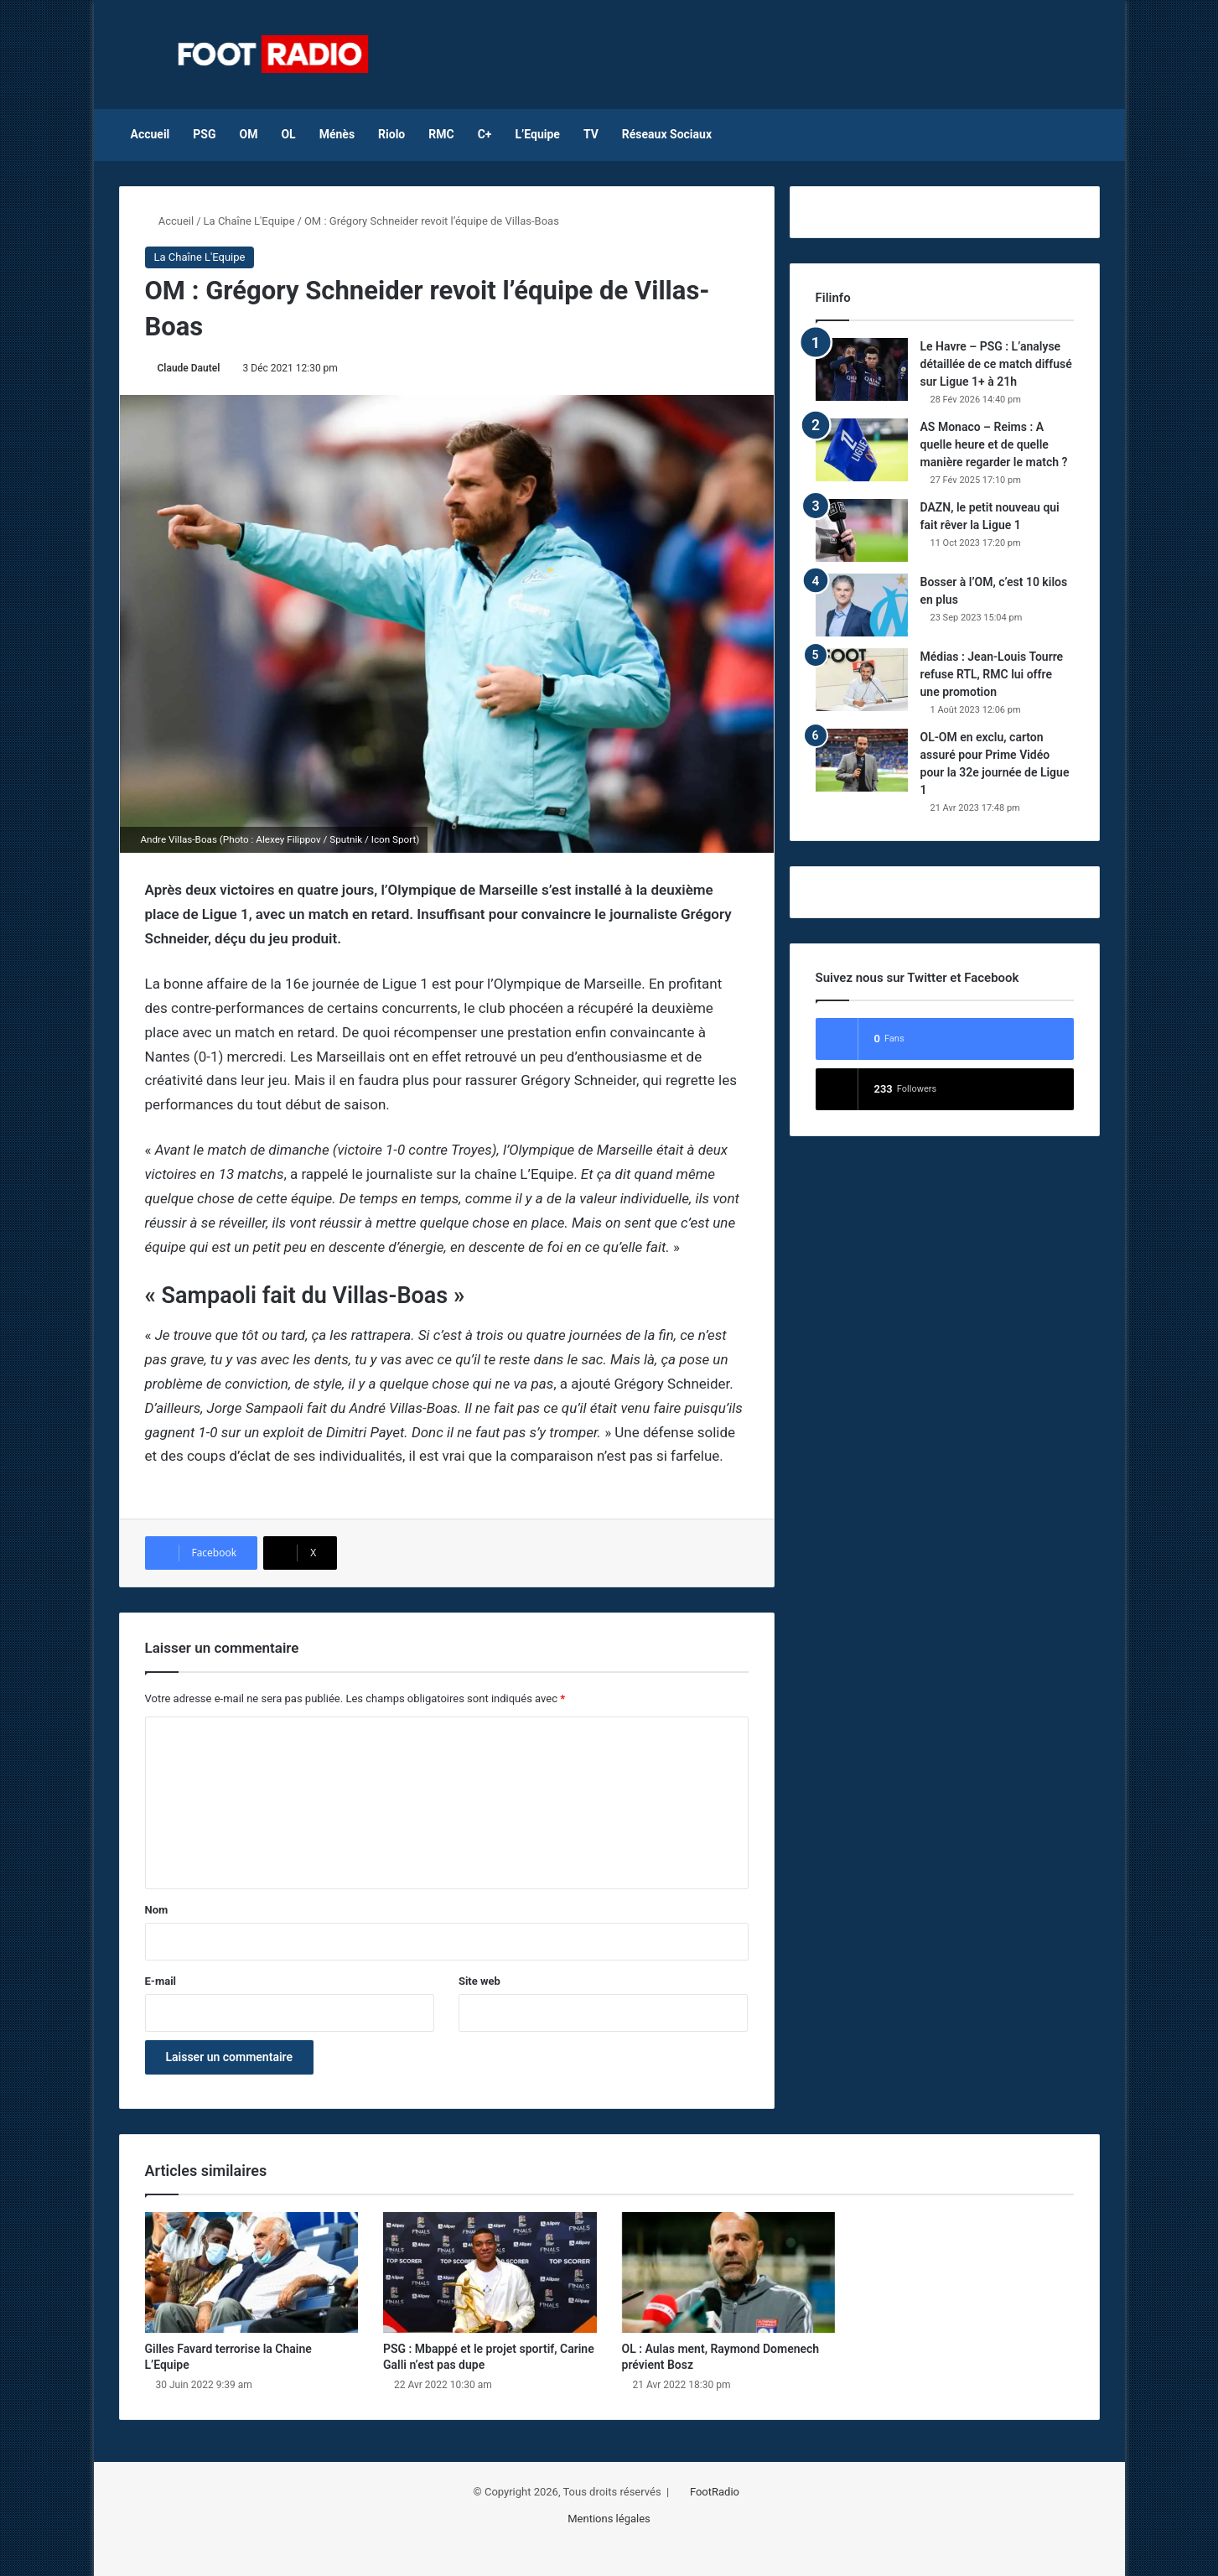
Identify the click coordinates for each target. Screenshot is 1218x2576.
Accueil (150, 134)
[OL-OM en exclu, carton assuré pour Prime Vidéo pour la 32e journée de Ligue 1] (862, 760)
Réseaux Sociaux (667, 134)
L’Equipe (537, 134)
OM (249, 134)
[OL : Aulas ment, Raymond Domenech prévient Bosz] (729, 2272)
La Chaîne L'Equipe (249, 221)
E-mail (161, 1981)
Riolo (391, 134)
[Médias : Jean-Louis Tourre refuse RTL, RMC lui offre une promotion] (862, 679)
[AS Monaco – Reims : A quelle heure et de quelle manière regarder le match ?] (862, 449)
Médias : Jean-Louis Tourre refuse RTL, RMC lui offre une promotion (992, 674)
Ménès (337, 134)
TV (591, 134)
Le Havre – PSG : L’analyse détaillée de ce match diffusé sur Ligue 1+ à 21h (996, 364)
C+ (485, 134)
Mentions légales (609, 2518)
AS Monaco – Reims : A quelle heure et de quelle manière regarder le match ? (994, 444)
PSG (204, 134)
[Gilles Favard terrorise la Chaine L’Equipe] (252, 2272)
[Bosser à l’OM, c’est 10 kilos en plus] (862, 605)
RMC (441, 134)
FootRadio (714, 2491)
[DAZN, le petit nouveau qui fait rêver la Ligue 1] (862, 530)
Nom (156, 1909)
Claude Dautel (189, 368)
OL (288, 134)
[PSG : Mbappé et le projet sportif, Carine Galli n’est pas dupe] (490, 2272)
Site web (479, 1981)
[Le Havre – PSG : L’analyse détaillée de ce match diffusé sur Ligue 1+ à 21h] (862, 369)
